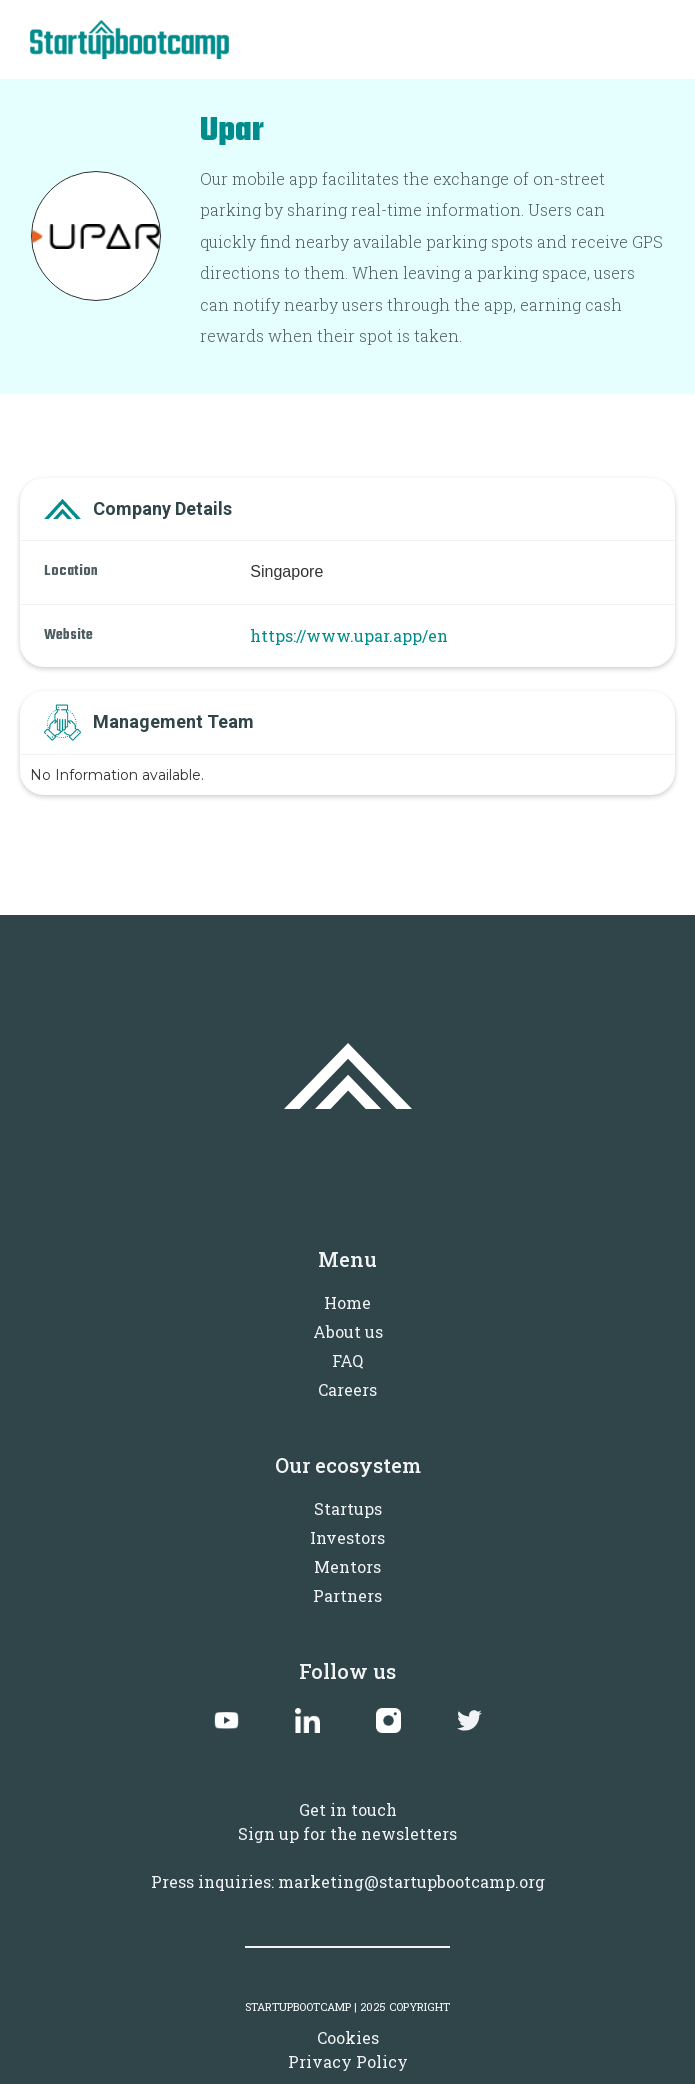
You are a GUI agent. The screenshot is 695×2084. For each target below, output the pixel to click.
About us (348, 1331)
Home (347, 1302)
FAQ (347, 1360)
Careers (347, 1389)
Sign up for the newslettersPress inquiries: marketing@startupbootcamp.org (348, 1857)
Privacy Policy (348, 2061)
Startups (348, 1508)
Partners (347, 1595)
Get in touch (348, 1809)
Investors (347, 1537)
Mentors (347, 1566)
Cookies (348, 2037)
